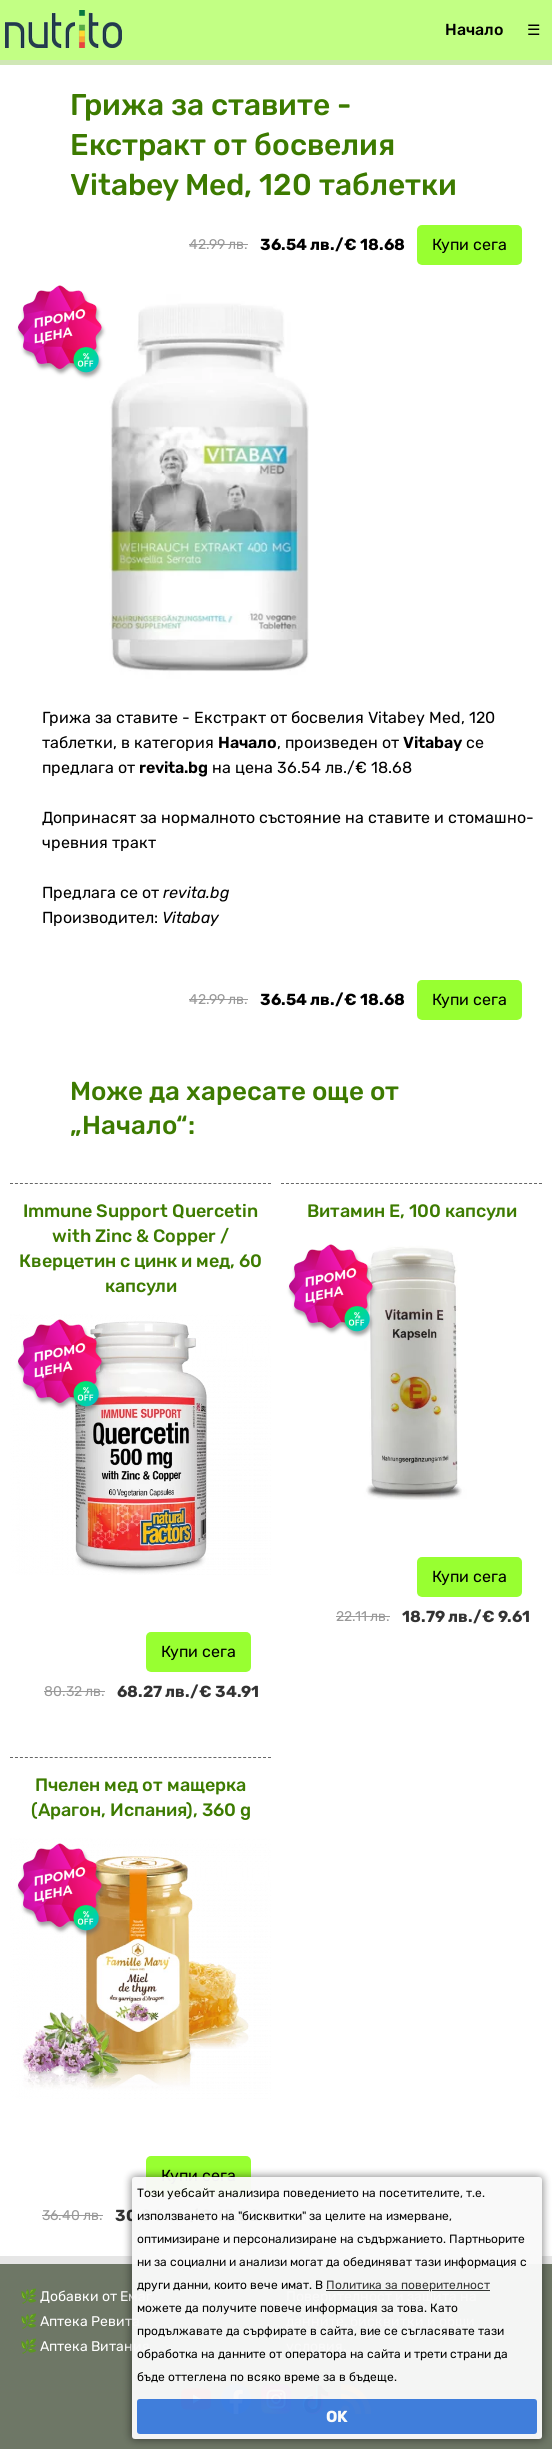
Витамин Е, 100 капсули (412, 1211)
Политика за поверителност (408, 2285)
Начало (474, 29)
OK (337, 2416)
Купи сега (469, 244)
